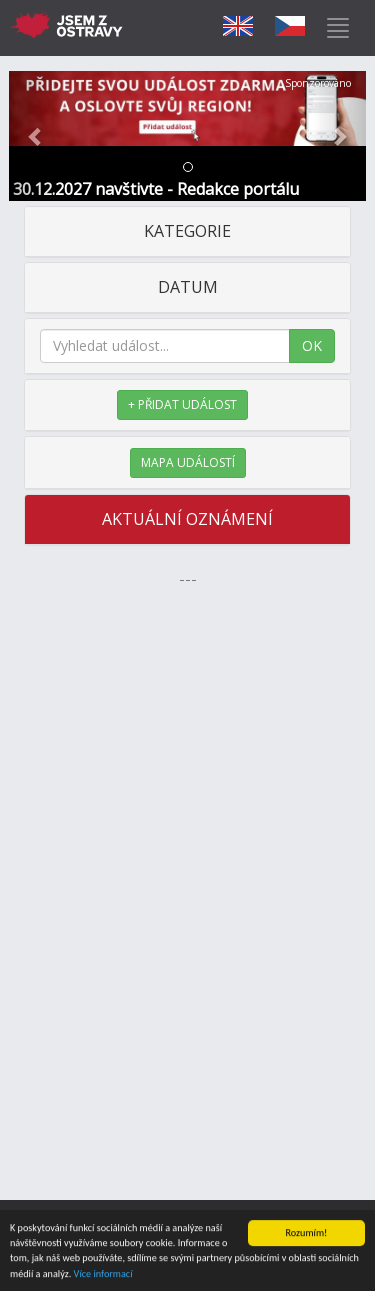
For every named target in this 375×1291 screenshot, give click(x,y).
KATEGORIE (187, 231)
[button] (36, 136)
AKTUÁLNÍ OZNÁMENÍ (187, 519)
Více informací (103, 1274)
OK (312, 345)
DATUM (188, 287)
